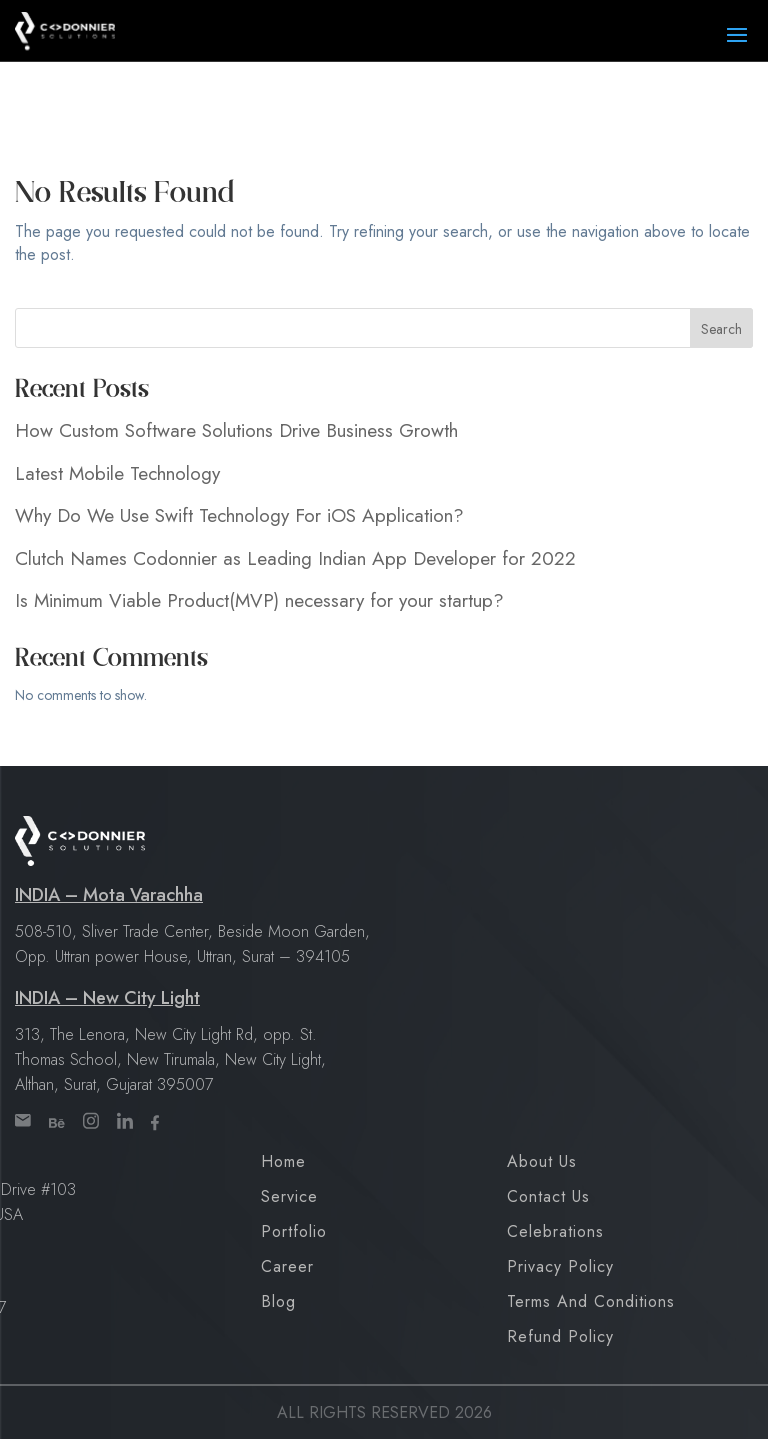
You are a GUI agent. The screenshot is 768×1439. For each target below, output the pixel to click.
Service (289, 1196)
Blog (278, 1301)
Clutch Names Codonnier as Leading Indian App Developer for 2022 (295, 558)
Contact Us (548, 1196)
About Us (542, 1161)
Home (283, 1161)
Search (721, 329)
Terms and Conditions (591, 1301)
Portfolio (294, 1231)
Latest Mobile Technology (117, 473)
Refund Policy (560, 1336)
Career (287, 1266)
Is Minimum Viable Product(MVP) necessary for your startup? (259, 600)
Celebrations (555, 1231)
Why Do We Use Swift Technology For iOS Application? (239, 515)
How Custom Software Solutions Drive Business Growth (236, 430)
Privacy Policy (560, 1266)
